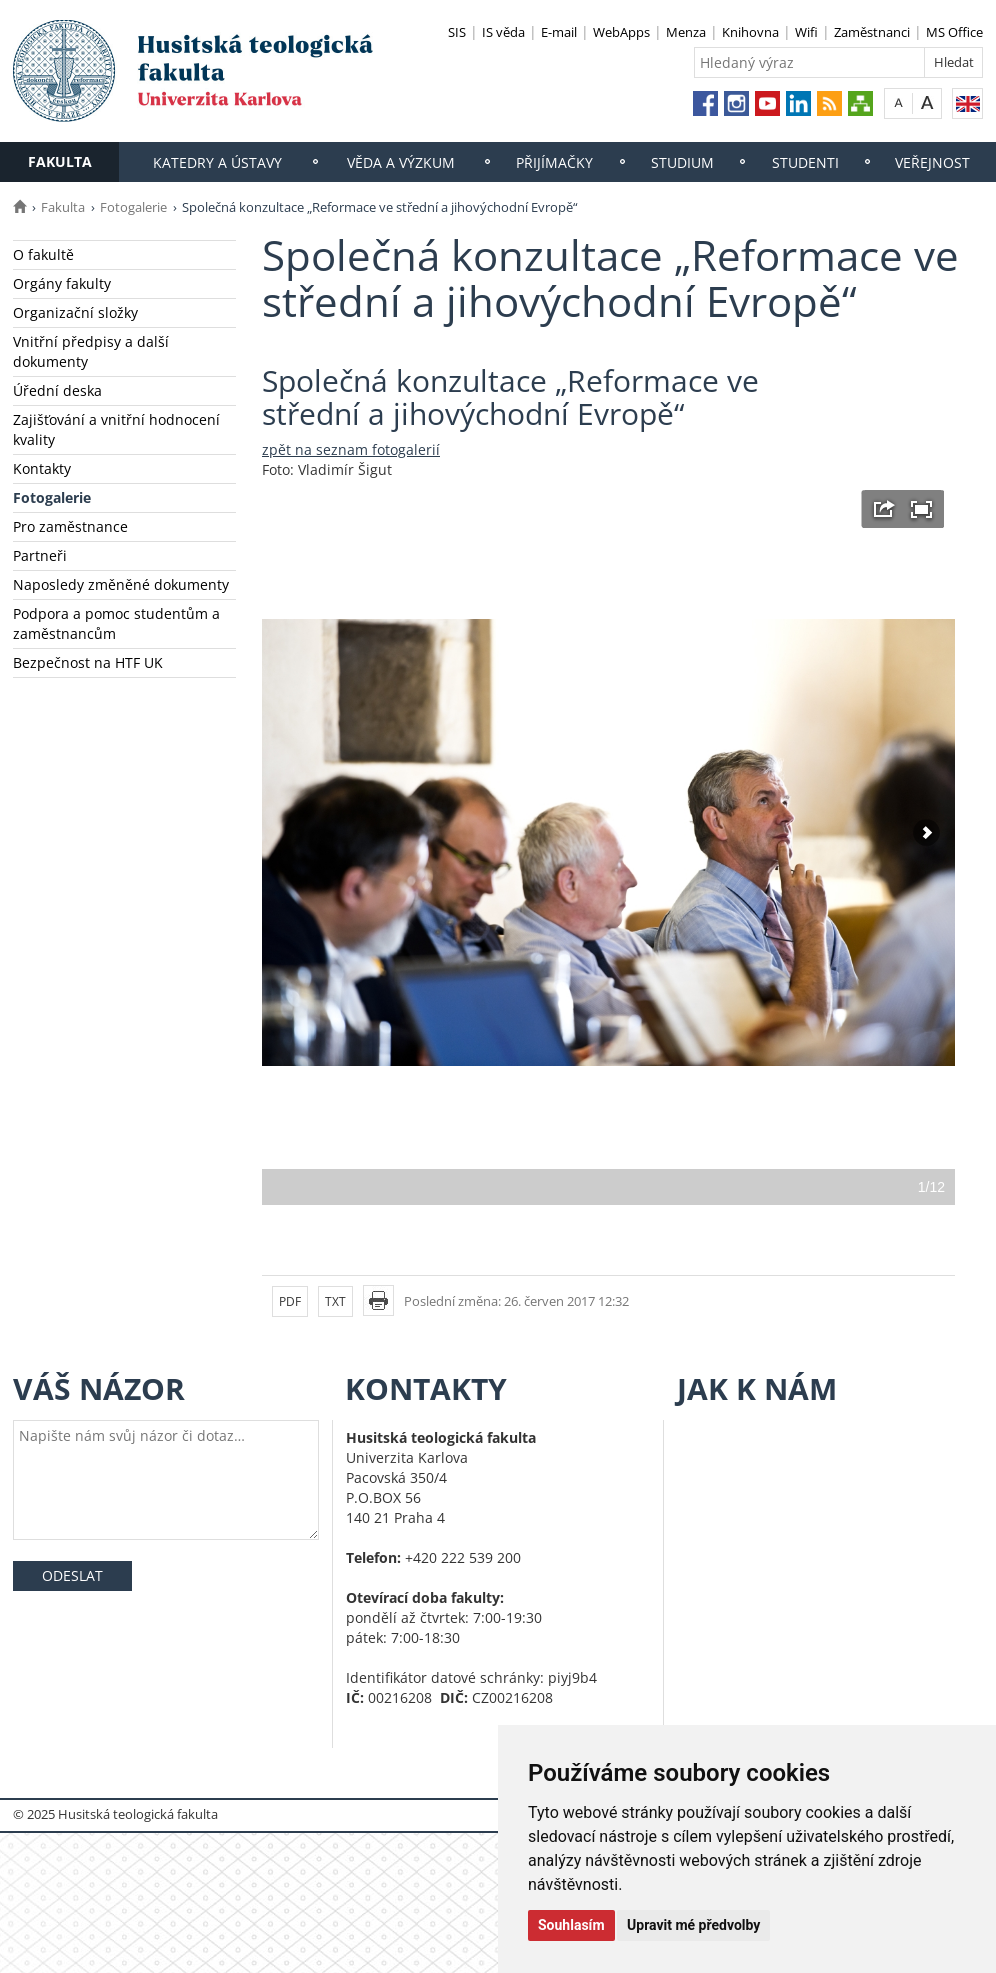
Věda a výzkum (401, 162)
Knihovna (750, 32)
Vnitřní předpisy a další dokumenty (91, 351)
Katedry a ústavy (217, 162)
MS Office (954, 32)
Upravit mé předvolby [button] (693, 1925)
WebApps (621, 32)
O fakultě (43, 254)
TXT (335, 1301)
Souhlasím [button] (571, 1925)
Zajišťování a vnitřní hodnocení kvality (116, 429)
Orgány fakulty (62, 283)
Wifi (806, 32)
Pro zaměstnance (70, 526)
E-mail (559, 32)
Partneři (40, 555)
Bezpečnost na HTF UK (88, 662)
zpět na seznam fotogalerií (351, 449)
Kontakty (42, 468)
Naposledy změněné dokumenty (121, 584)
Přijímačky (554, 162)
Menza (686, 32)
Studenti (805, 162)
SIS (457, 32)
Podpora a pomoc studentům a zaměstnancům (116, 623)
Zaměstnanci (872, 32)
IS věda (503, 32)
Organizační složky (75, 312)
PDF (290, 1301)
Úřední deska (57, 390)
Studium (682, 162)
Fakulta (60, 161)
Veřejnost (932, 162)
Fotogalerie (133, 207)
